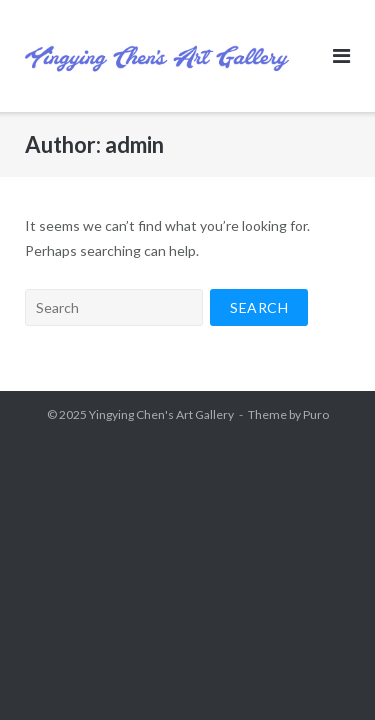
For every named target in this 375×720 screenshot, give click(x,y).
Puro (316, 414)
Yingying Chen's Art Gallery (161, 414)
